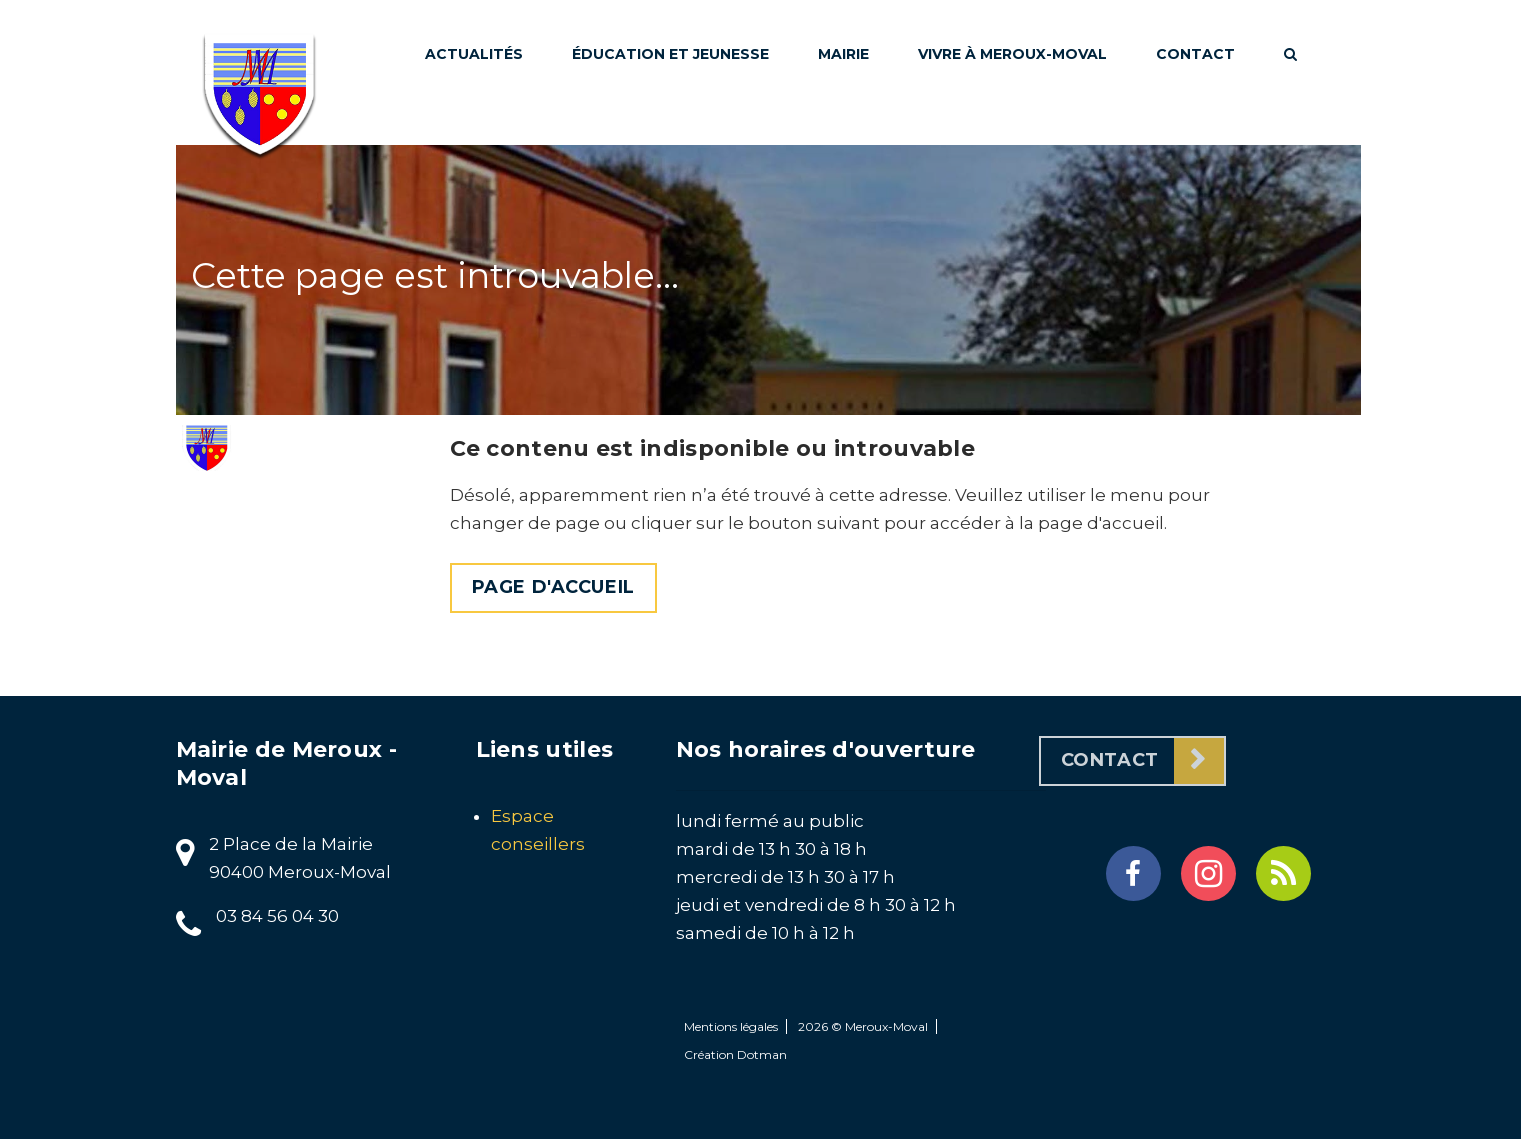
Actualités (474, 54)
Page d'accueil (553, 587)
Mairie (843, 54)
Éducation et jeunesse (670, 54)
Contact (1195, 54)
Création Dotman (735, 1054)
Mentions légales (731, 1026)
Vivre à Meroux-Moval (1012, 54)
